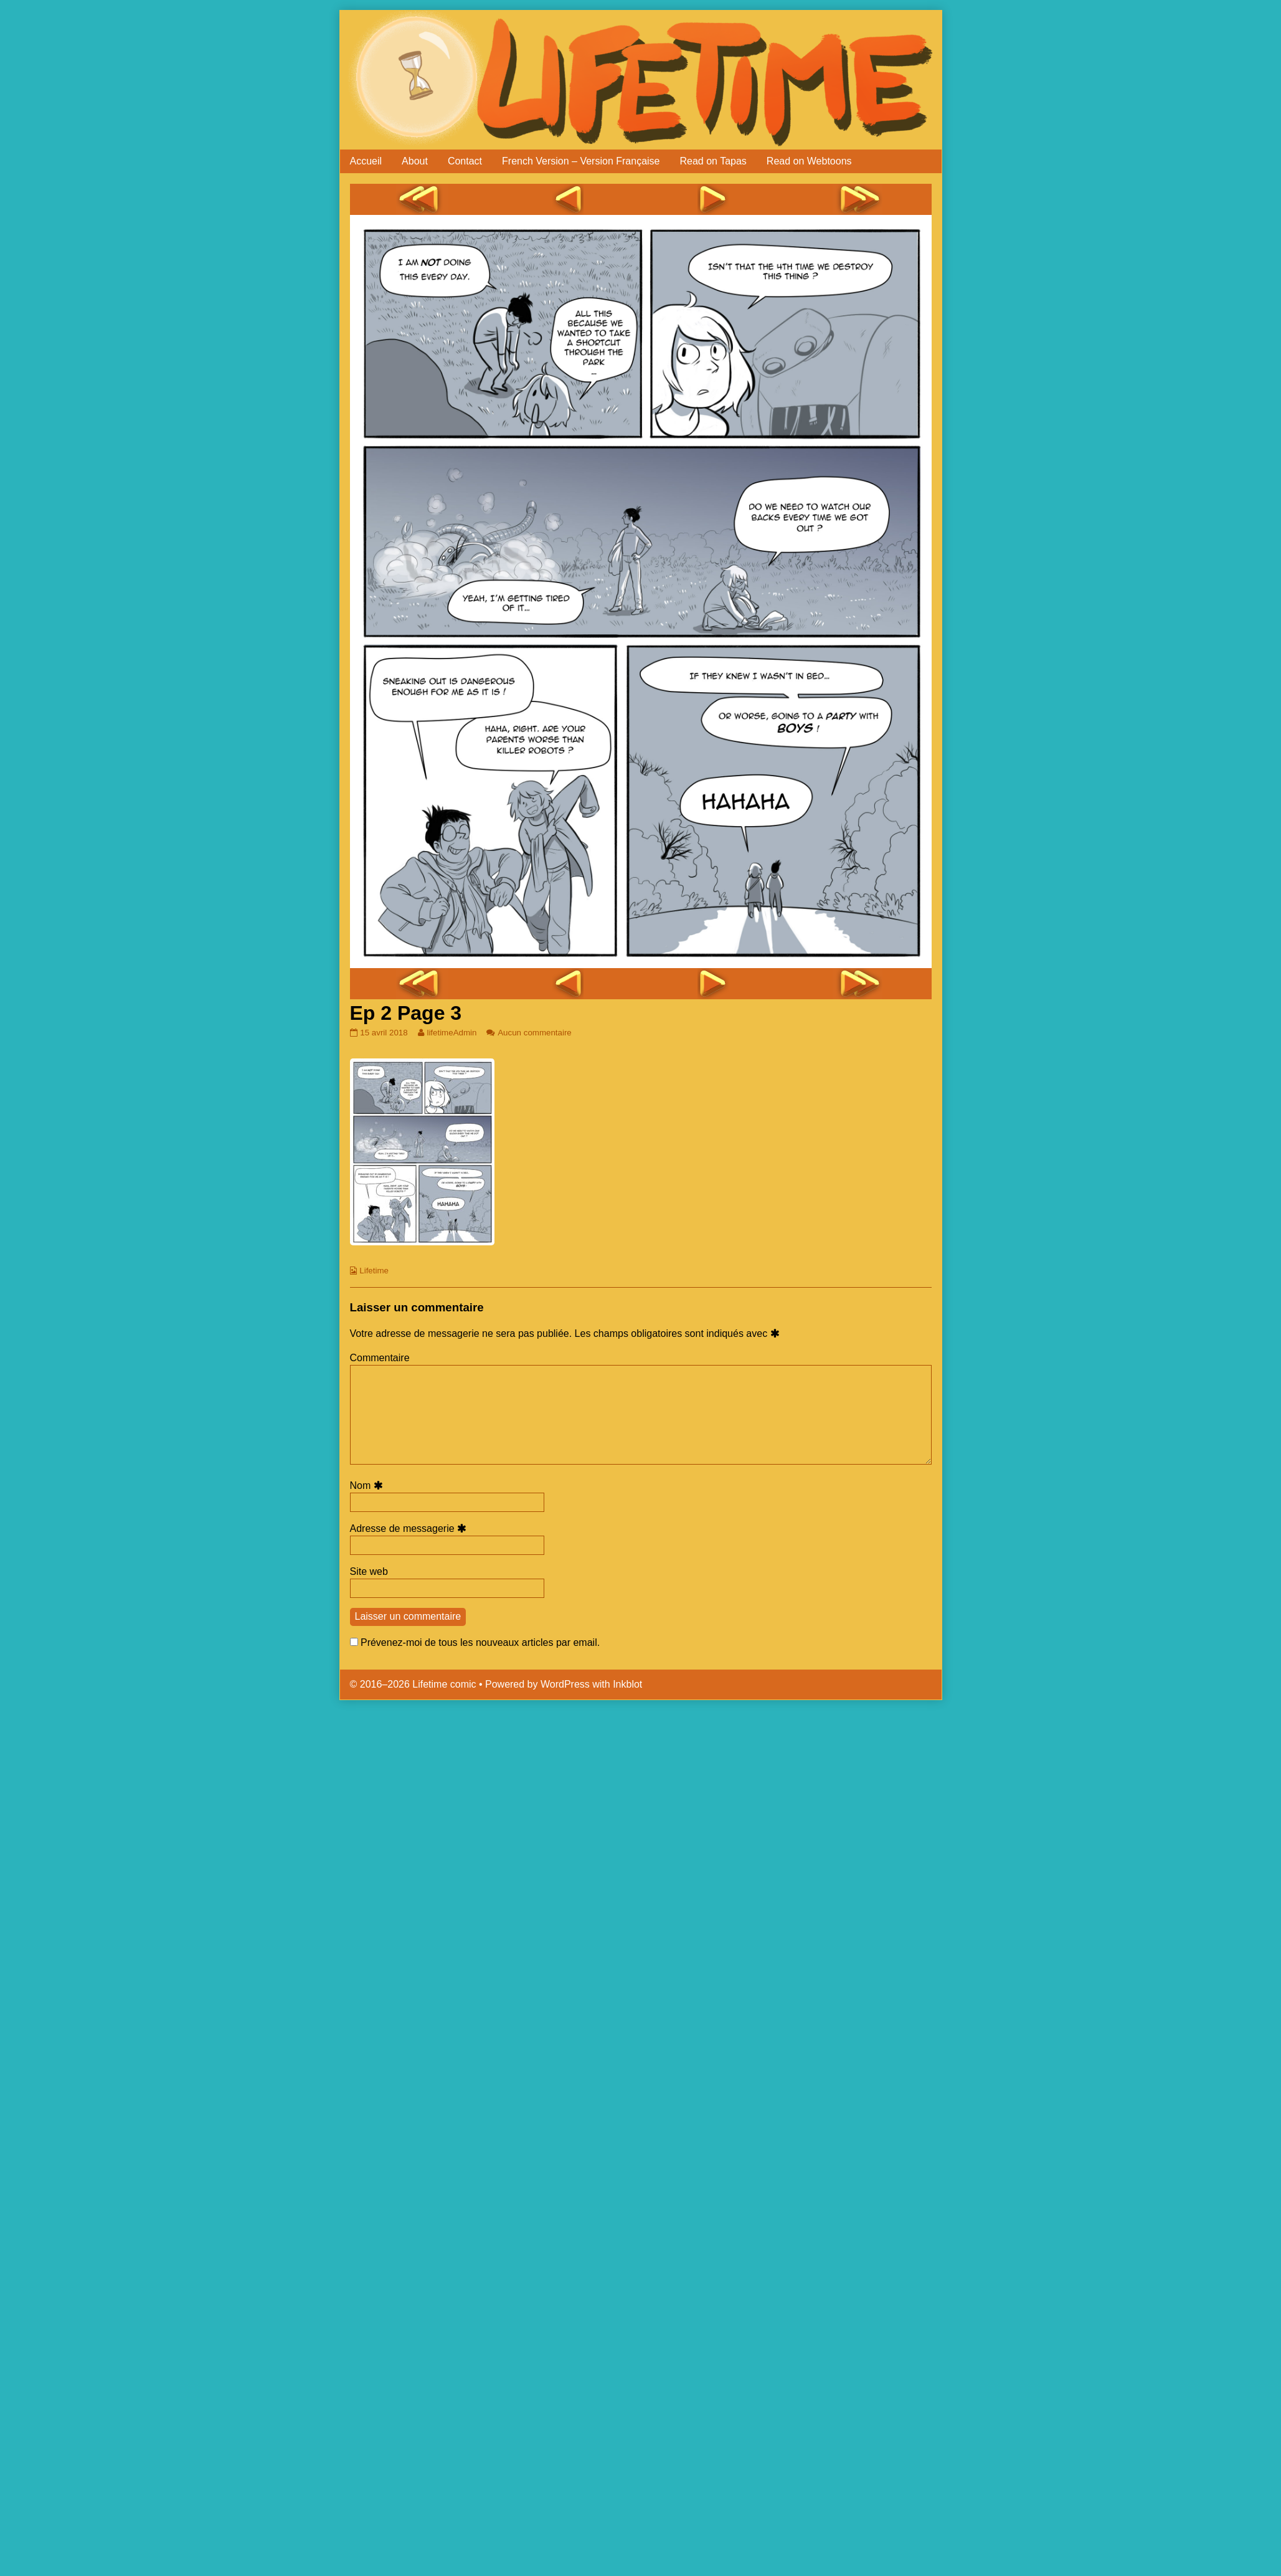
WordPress (565, 1684)
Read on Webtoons (809, 161)
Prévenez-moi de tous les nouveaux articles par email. (480, 1642)
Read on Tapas (713, 161)
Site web (369, 1571)
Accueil (366, 161)
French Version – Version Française (580, 161)
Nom (368, 1485)
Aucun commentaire (535, 1032)
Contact (465, 161)
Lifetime (374, 1270)
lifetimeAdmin (451, 1032)
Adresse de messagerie (410, 1528)
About (415, 161)
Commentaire (380, 1357)
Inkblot (627, 1684)
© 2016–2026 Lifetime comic (413, 1684)
